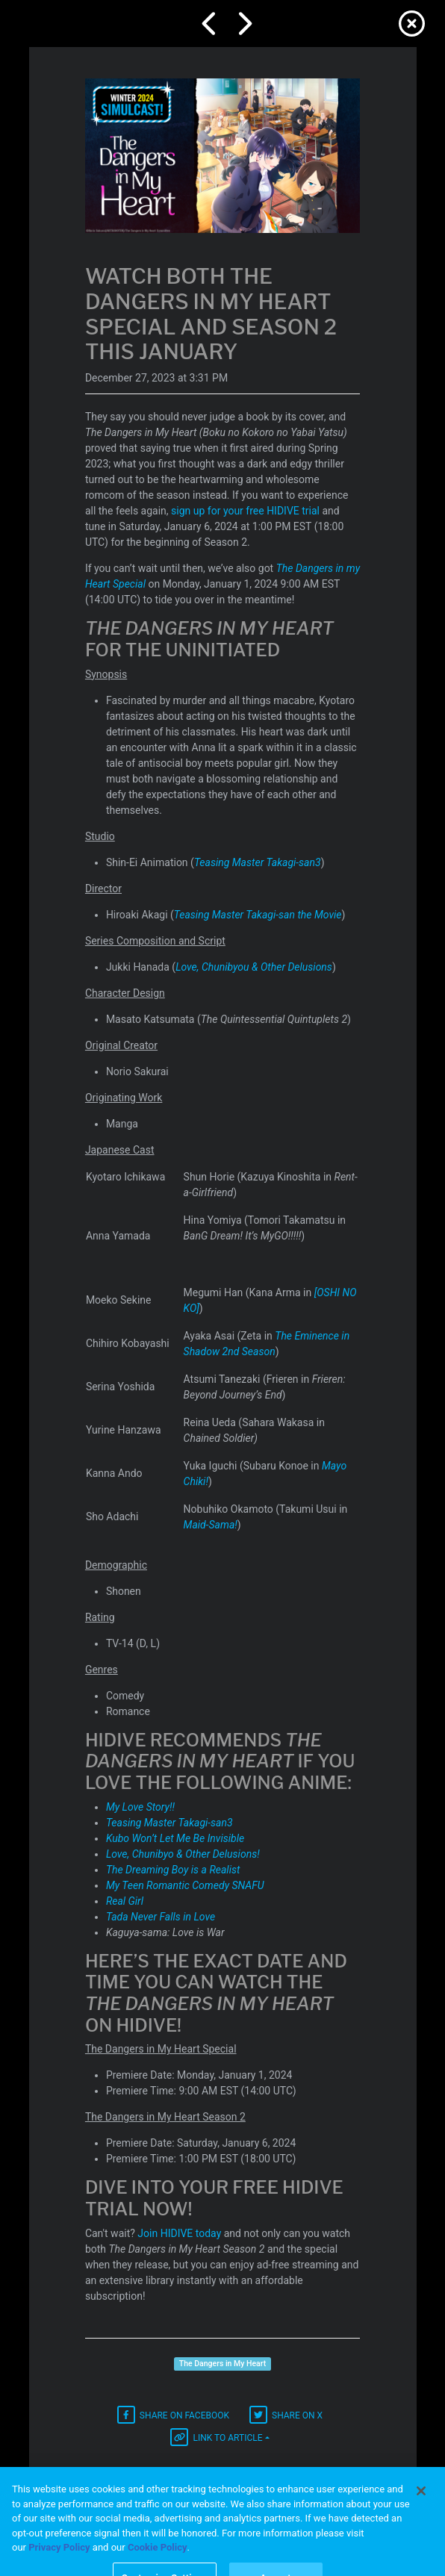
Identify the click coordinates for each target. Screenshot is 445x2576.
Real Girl (124, 1901)
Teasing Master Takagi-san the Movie (258, 915)
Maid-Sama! (210, 1525)
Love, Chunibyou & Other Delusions (253, 967)
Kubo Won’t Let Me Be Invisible (175, 1838)
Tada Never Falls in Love (160, 1917)
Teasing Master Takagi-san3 (257, 862)
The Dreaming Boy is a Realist (173, 1870)
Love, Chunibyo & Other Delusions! (183, 1854)
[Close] (421, 2516)
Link (216, 2437)
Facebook (173, 2415)
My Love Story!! (140, 1807)
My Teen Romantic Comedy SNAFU (185, 1885)
